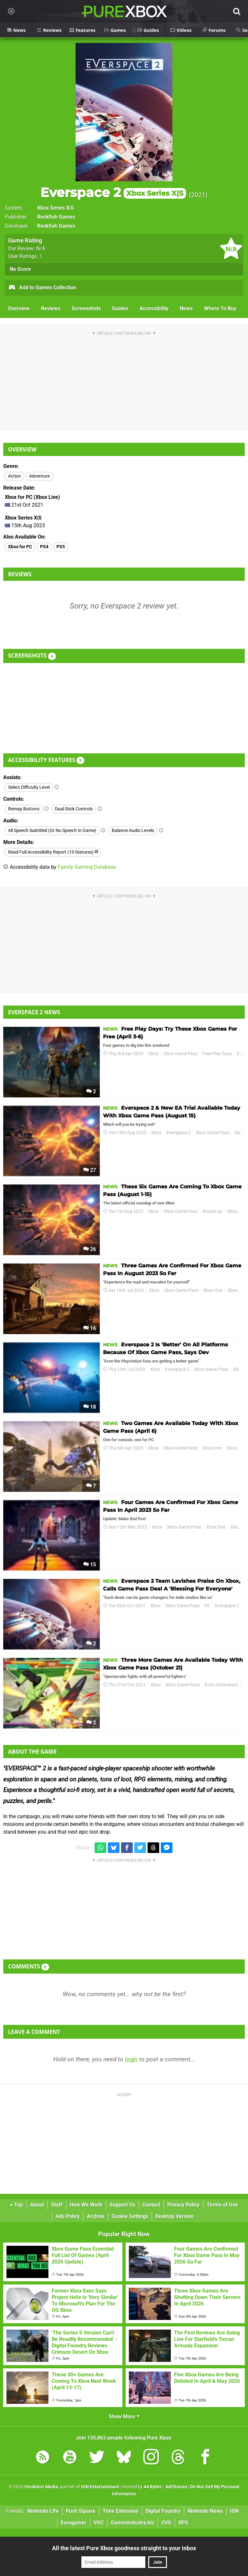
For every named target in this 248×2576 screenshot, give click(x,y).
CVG (166, 2523)
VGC (99, 2523)
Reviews (50, 308)
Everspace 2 (113, 192)
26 (89, 1249)
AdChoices (175, 2487)
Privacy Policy (183, 2205)
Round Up (212, 1211)
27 (89, 1170)
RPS (183, 2523)
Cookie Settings (130, 2216)
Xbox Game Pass (180, 1053)
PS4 (44, 547)
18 (89, 1407)
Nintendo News (205, 2511)
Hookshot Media (41, 2487)
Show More (124, 2416)
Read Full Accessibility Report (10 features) (53, 852)
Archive (96, 2216)
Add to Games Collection (42, 287)
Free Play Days (217, 1053)
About (37, 2205)
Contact (151, 2205)
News (186, 308)
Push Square (81, 2511)
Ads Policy (68, 2216)
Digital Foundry (163, 2511)
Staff (57, 2205)
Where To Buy (220, 308)
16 (89, 1328)
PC (207, 1606)
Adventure (39, 476)
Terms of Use (222, 2205)
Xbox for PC (20, 547)
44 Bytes (152, 2487)
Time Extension (121, 2511)
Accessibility (154, 308)
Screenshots (86, 308)
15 (89, 1564)
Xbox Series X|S (55, 208)
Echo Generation (221, 1685)
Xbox (153, 1053)
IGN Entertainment (100, 2487)
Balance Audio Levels (133, 830)
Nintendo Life (43, 2511)
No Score (20, 269)
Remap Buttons (23, 809)
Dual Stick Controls (74, 809)
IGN (234, 2511)
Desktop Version (174, 2216)
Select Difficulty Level (29, 787)
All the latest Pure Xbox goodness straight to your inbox (124, 2548)
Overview (19, 308)
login (131, 2059)
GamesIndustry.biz (132, 2523)
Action (14, 476)
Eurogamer (74, 2523)
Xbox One (236, 1211)
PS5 (61, 547)
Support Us (122, 2205)
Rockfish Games (56, 217)
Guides (120, 308)
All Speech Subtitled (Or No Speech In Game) (52, 830)
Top (16, 2205)
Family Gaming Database (87, 867)
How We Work (86, 2205)
